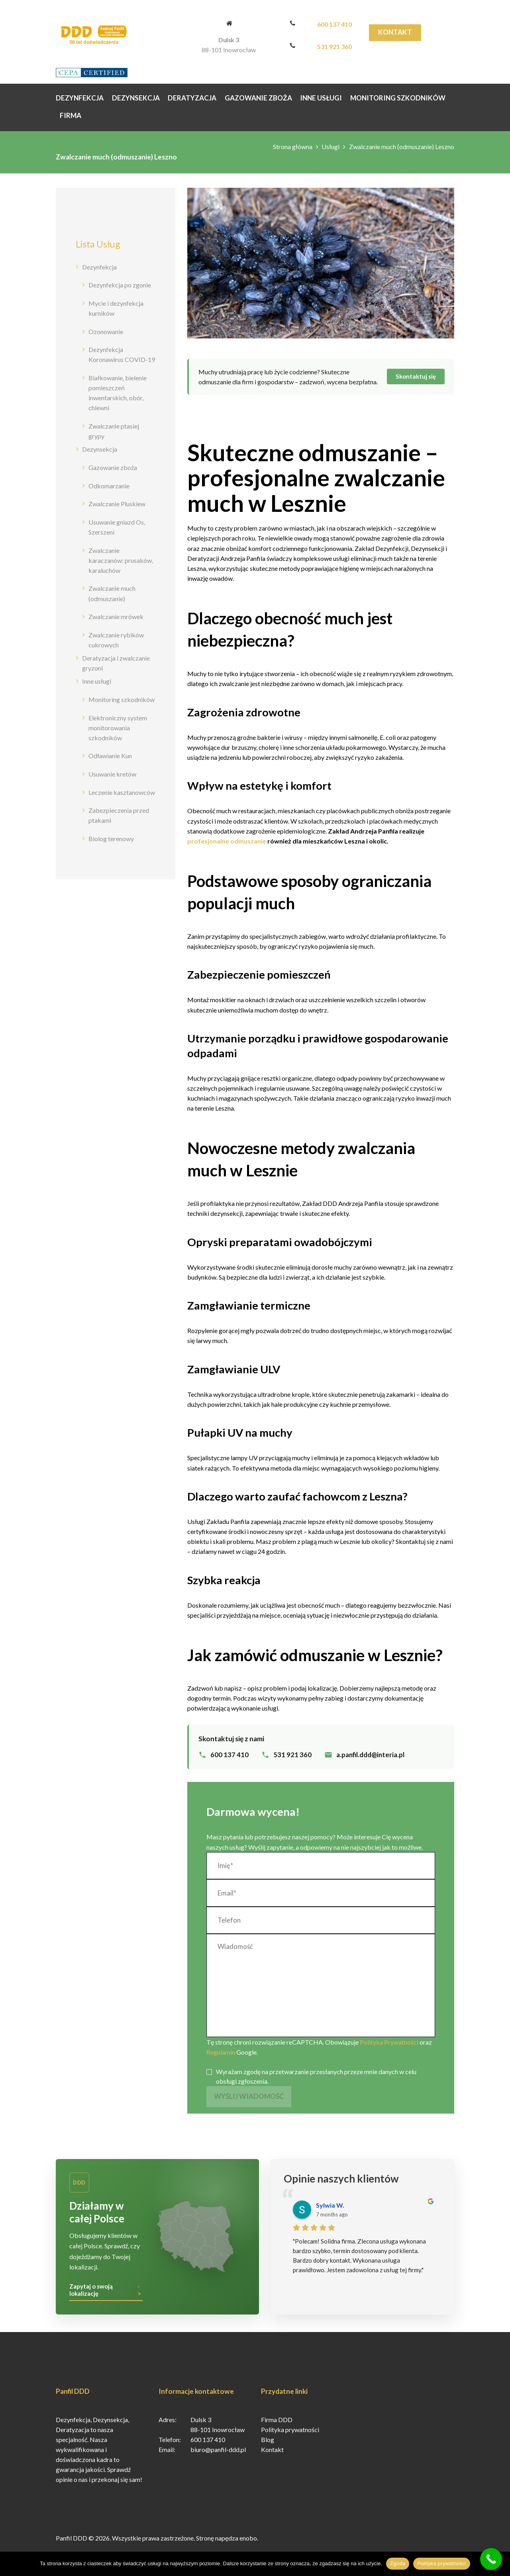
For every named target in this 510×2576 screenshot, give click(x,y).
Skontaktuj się (416, 376)
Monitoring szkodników (121, 699)
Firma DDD (276, 2425)
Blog (267, 2445)
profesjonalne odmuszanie (226, 841)
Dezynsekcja (99, 449)
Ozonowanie (105, 331)
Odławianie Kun (110, 755)
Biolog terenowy (111, 838)
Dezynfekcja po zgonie (119, 285)
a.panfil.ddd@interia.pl (370, 1754)
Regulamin (220, 2052)
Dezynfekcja (99, 267)
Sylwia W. (330, 2211)
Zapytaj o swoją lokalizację (91, 2296)
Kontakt (395, 32)
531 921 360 (334, 46)
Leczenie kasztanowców (121, 792)
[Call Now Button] (491, 2559)
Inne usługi (96, 681)
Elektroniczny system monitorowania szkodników (117, 727)
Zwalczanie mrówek (115, 616)
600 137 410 (334, 24)
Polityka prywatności (290, 2435)
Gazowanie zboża (112, 467)
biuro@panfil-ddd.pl (218, 2455)
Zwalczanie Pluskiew (116, 503)
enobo (248, 2544)
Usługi (330, 146)
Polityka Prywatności (389, 2042)
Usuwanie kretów (112, 774)
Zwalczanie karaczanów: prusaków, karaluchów (120, 560)
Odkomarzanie (108, 486)
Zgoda (397, 2563)
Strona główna (292, 146)
